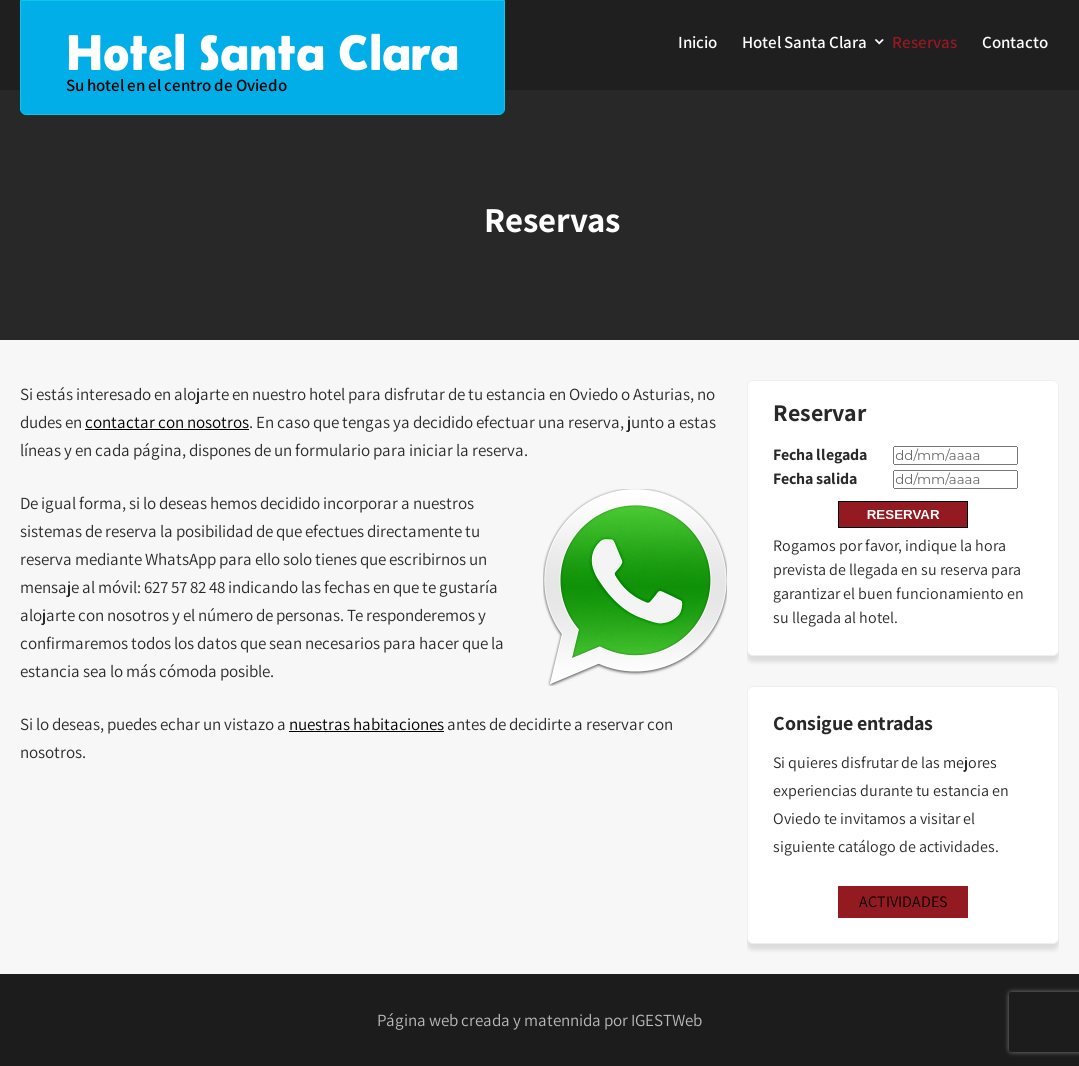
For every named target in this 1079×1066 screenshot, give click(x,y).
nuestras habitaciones (366, 724)
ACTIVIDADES (903, 901)
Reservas (924, 42)
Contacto (1015, 42)
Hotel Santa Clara (804, 42)
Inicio (697, 42)
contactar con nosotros (167, 422)
